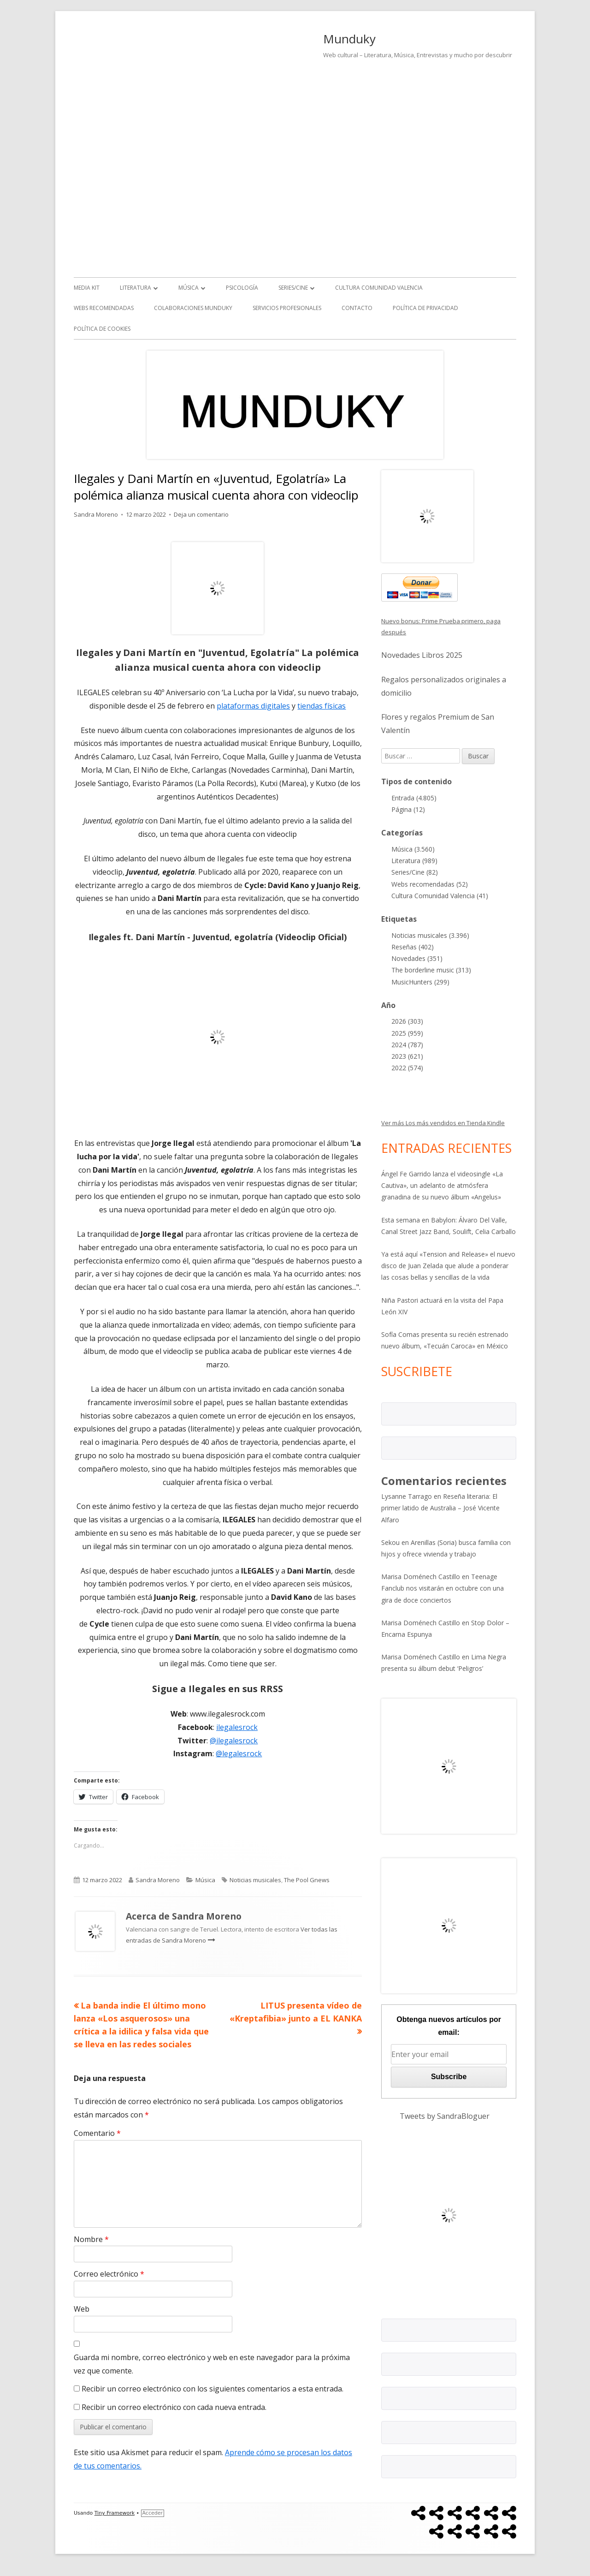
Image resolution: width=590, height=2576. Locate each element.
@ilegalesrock (234, 1740)
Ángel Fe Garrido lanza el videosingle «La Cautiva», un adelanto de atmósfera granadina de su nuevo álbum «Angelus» (442, 1185)
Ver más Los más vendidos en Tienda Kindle (443, 1123)
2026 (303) (407, 1021)
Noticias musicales (255, 1880)
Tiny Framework (114, 2513)
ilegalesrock (237, 1727)
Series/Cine (293, 288)
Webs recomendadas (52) (429, 884)
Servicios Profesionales (287, 308)
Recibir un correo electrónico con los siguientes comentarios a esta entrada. (212, 2389)
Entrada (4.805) (414, 797)
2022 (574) (407, 1067)
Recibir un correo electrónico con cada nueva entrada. (174, 2407)
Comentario (97, 2133)
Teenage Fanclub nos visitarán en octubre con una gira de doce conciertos (442, 1588)
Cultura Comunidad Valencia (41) (439, 895)
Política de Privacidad (425, 308)
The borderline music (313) (431, 970)
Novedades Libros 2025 (421, 655)
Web (81, 2309)
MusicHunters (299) (420, 982)
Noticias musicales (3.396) (430, 935)
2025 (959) (407, 1033)
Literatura (135, 288)
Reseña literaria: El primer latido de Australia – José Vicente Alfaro (440, 1508)
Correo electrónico (109, 2274)
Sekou (390, 1542)
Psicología (242, 288)
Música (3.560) (413, 849)
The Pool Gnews (307, 1880)
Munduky (349, 38)
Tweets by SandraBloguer (445, 2116)
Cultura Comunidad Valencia (379, 288)
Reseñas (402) (412, 946)
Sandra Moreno (96, 514)
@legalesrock (239, 1753)
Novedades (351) (416, 958)
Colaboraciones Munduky (193, 308)
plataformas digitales (253, 706)
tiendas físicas (321, 706)
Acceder (152, 2513)
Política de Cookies (102, 329)
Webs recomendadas (104, 308)
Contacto (357, 308)
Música (188, 288)
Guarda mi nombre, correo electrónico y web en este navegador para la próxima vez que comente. (212, 2364)
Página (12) (408, 809)
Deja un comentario (201, 514)
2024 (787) (407, 1044)
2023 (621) (407, 1056)
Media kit (87, 288)
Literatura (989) (414, 860)
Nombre (91, 2239)
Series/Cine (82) (414, 872)
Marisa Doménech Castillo (420, 1576)
